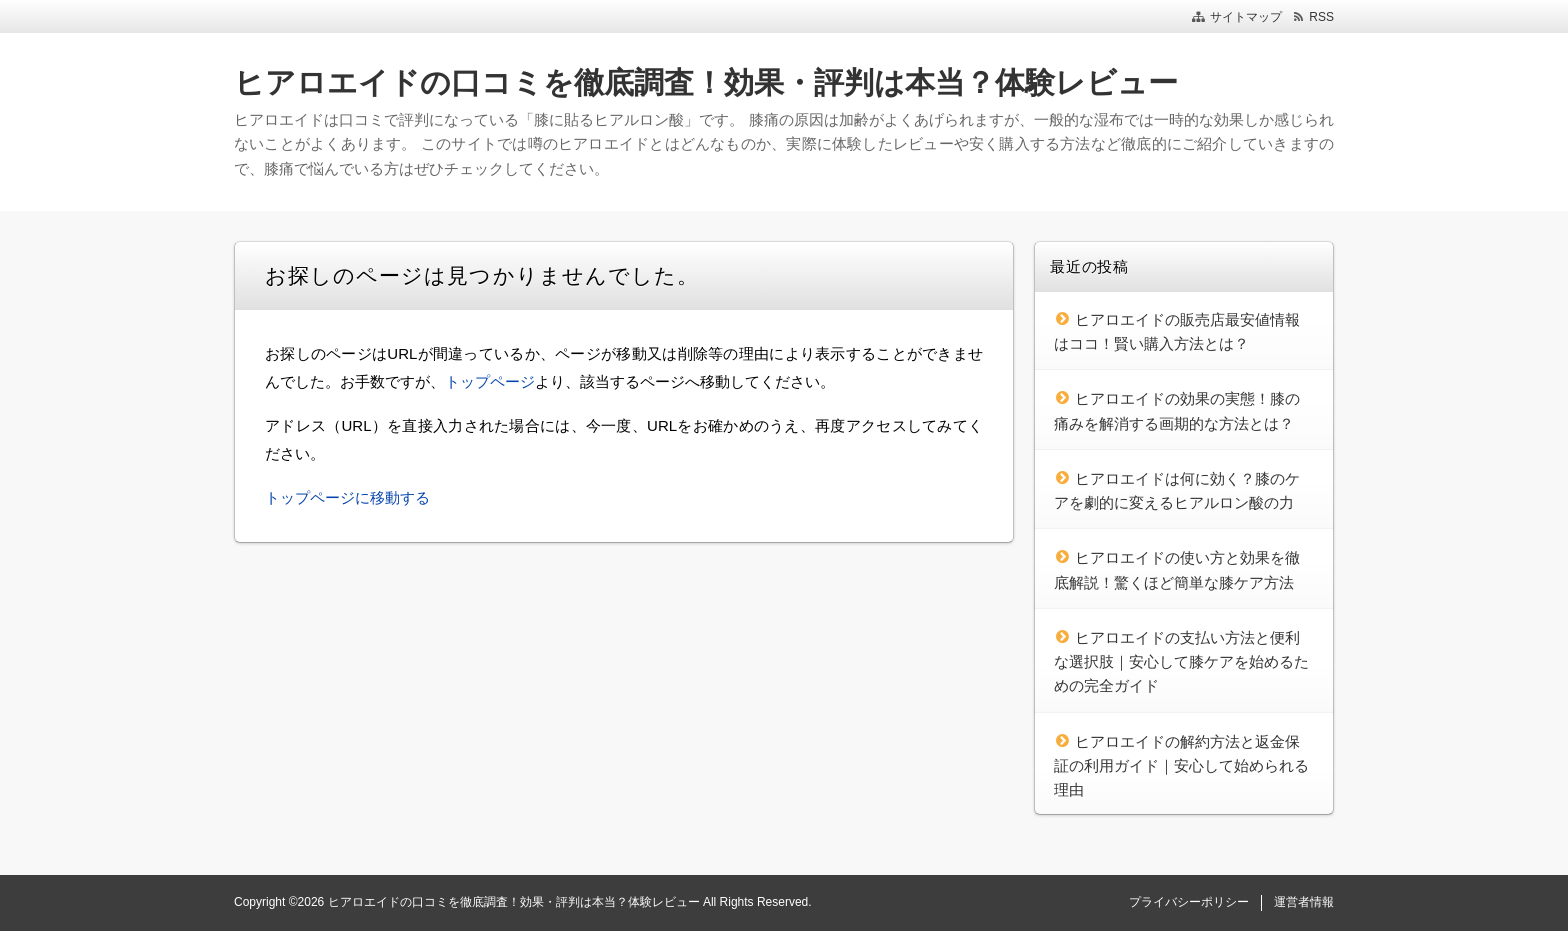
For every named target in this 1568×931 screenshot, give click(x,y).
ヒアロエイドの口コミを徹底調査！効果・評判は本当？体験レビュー (706, 82)
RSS (1321, 17)
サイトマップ (1246, 17)
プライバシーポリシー (1189, 902)
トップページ (490, 381)
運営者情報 (1304, 902)
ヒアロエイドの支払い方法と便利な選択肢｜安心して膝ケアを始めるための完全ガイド (1181, 662)
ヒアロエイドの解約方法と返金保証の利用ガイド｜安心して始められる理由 (1181, 766)
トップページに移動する (347, 497)
